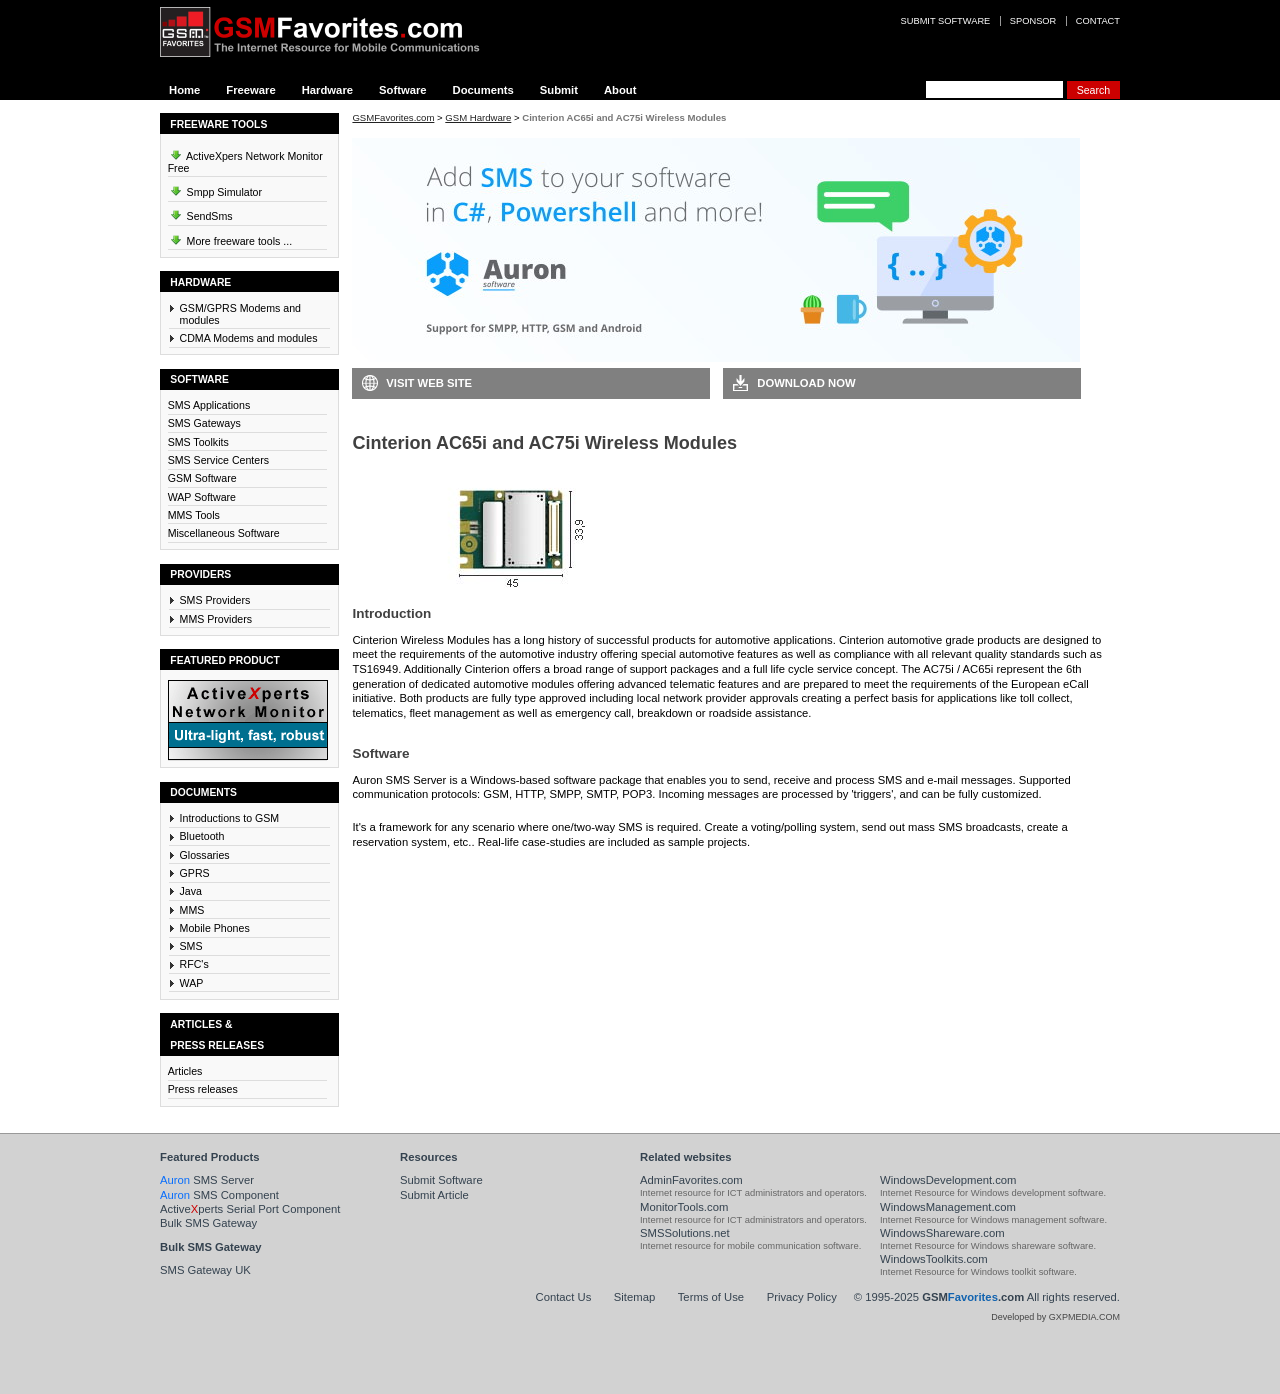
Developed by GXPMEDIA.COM (1055, 1317)
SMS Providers (215, 600)
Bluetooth (202, 836)
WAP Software (202, 497)
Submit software (946, 21)
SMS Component (219, 1195)
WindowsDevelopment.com (948, 1180)
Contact (1098, 21)
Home (184, 90)
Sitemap (634, 1297)
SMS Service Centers (218, 460)
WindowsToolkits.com (934, 1259)
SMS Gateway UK (205, 1270)
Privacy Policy (802, 1297)
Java (191, 891)
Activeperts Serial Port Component (250, 1209)
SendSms (200, 213)
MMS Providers (216, 619)
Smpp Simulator (215, 189)
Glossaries (205, 855)
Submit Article (434, 1195)
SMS (191, 946)
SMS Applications (209, 405)
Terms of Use (711, 1297)
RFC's (194, 964)
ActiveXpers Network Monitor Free (245, 159)
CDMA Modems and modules (249, 338)
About (620, 90)
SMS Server (207, 1180)
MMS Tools (194, 515)
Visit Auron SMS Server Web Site (825, 872)
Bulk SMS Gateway (208, 1223)
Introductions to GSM (230, 818)
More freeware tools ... (230, 238)
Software (403, 90)
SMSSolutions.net (685, 1233)
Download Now (806, 383)
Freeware (250, 90)
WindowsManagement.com (948, 1207)
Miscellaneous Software (224, 533)
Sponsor (1033, 21)
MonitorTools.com (684, 1207)
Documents (483, 90)
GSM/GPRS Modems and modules (240, 314)
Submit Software (441, 1180)
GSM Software (202, 478)
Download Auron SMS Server (445, 872)
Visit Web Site (429, 383)
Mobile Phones (215, 928)
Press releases (203, 1089)
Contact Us (564, 1297)
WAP (192, 983)
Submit (559, 90)
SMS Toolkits (198, 442)
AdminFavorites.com (691, 1180)
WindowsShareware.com (942, 1233)
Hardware (327, 90)
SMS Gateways (204, 423)
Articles (185, 1071)
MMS (192, 910)
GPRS (195, 873)
